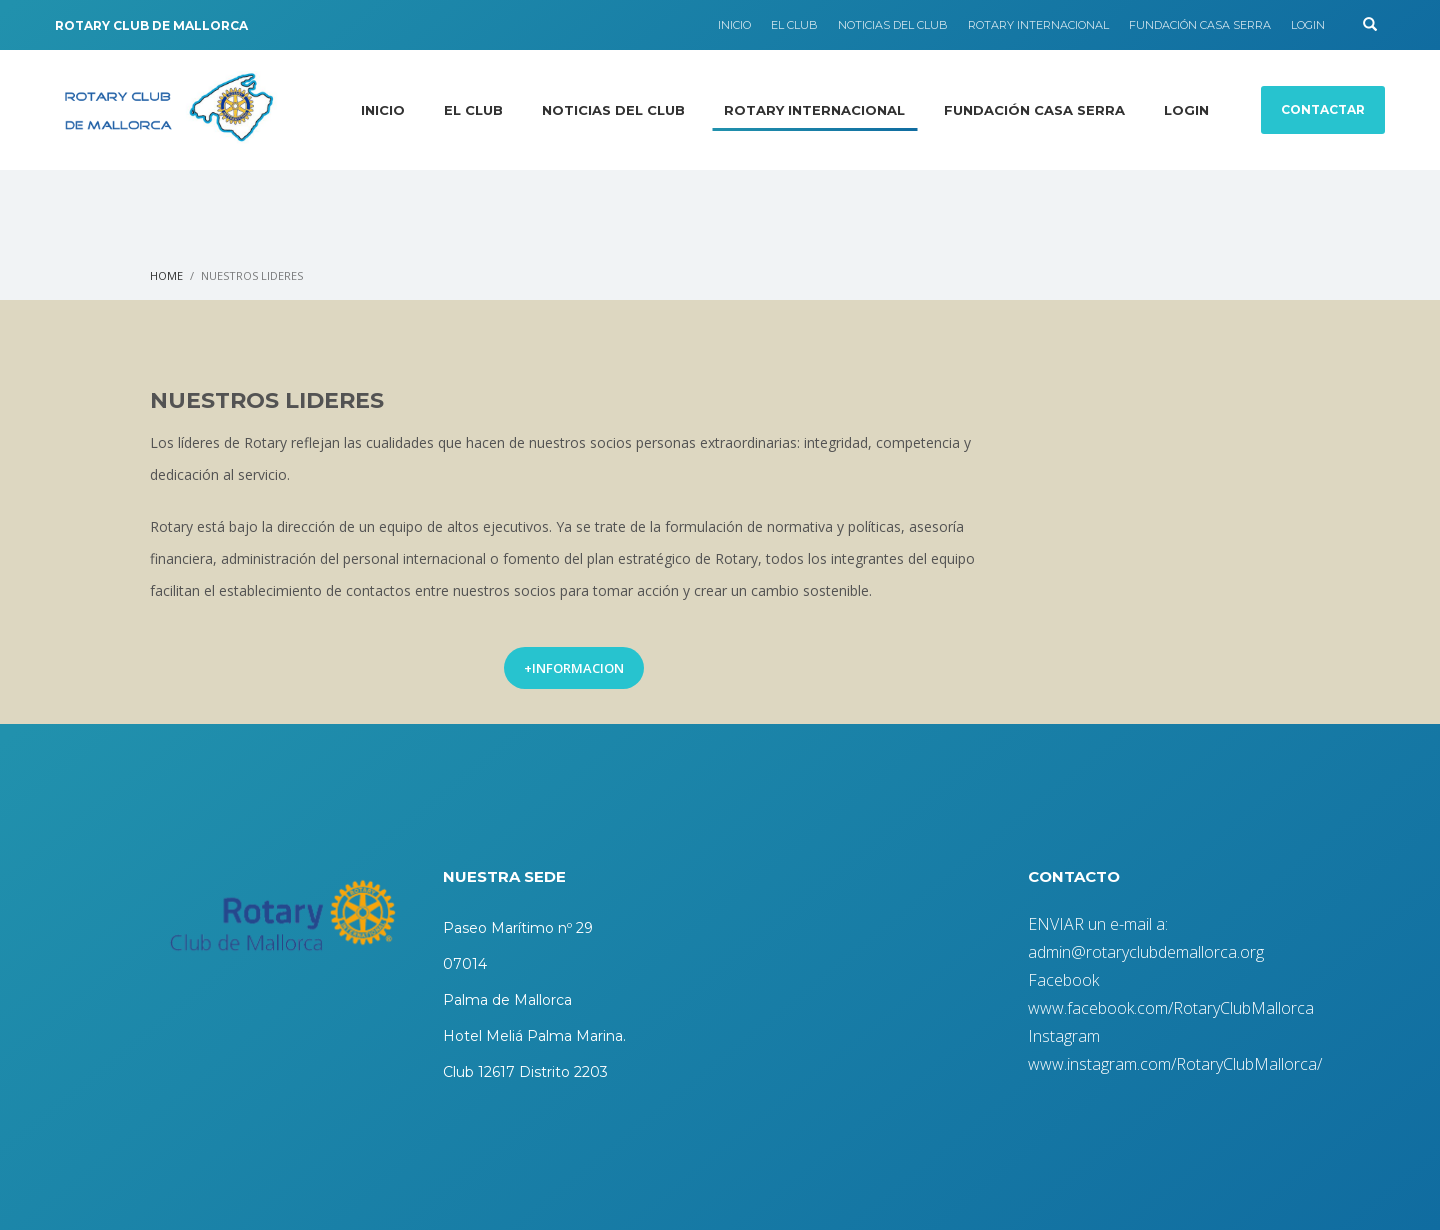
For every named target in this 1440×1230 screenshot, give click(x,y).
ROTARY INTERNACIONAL (1038, 25)
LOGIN (1308, 25)
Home (166, 275)
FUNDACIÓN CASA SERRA (1200, 25)
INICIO (734, 25)
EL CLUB (794, 25)
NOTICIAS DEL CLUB (893, 25)
